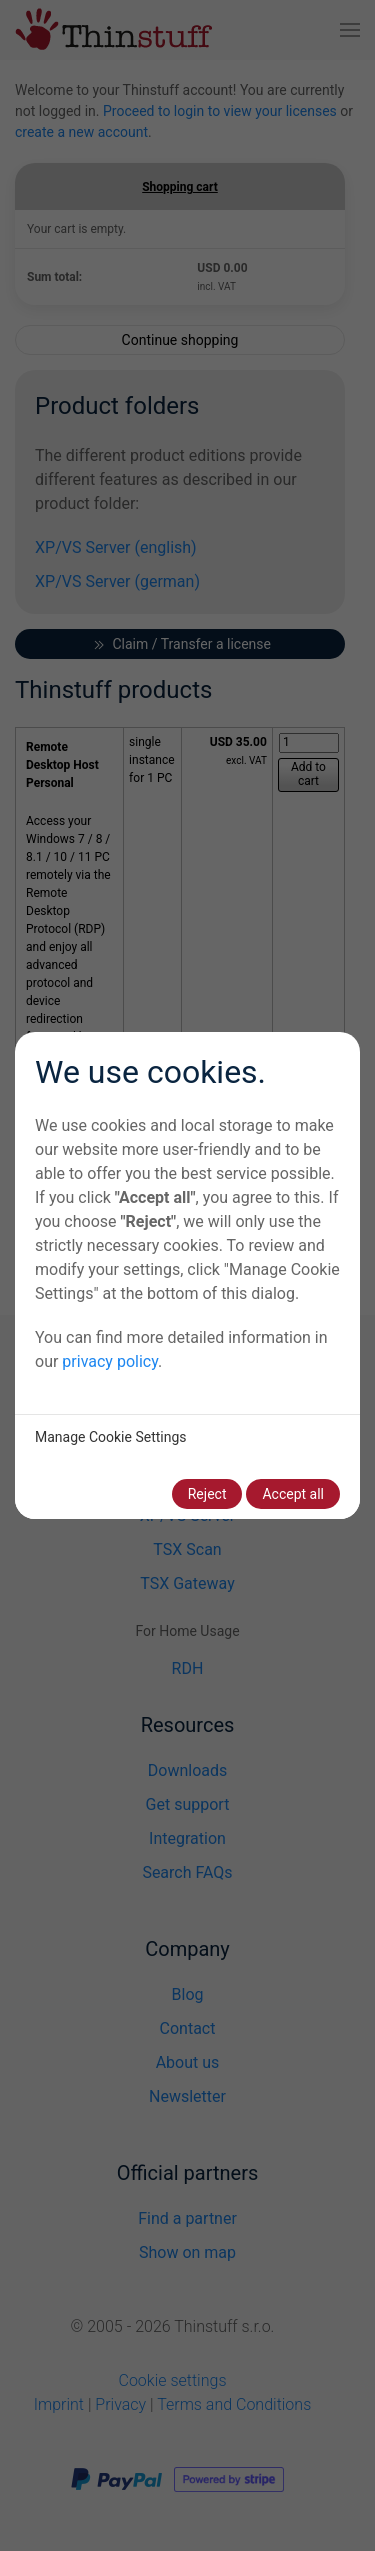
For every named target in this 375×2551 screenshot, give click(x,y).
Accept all (293, 1494)
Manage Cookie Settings (111, 1437)
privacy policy (110, 1361)
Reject (207, 1494)
